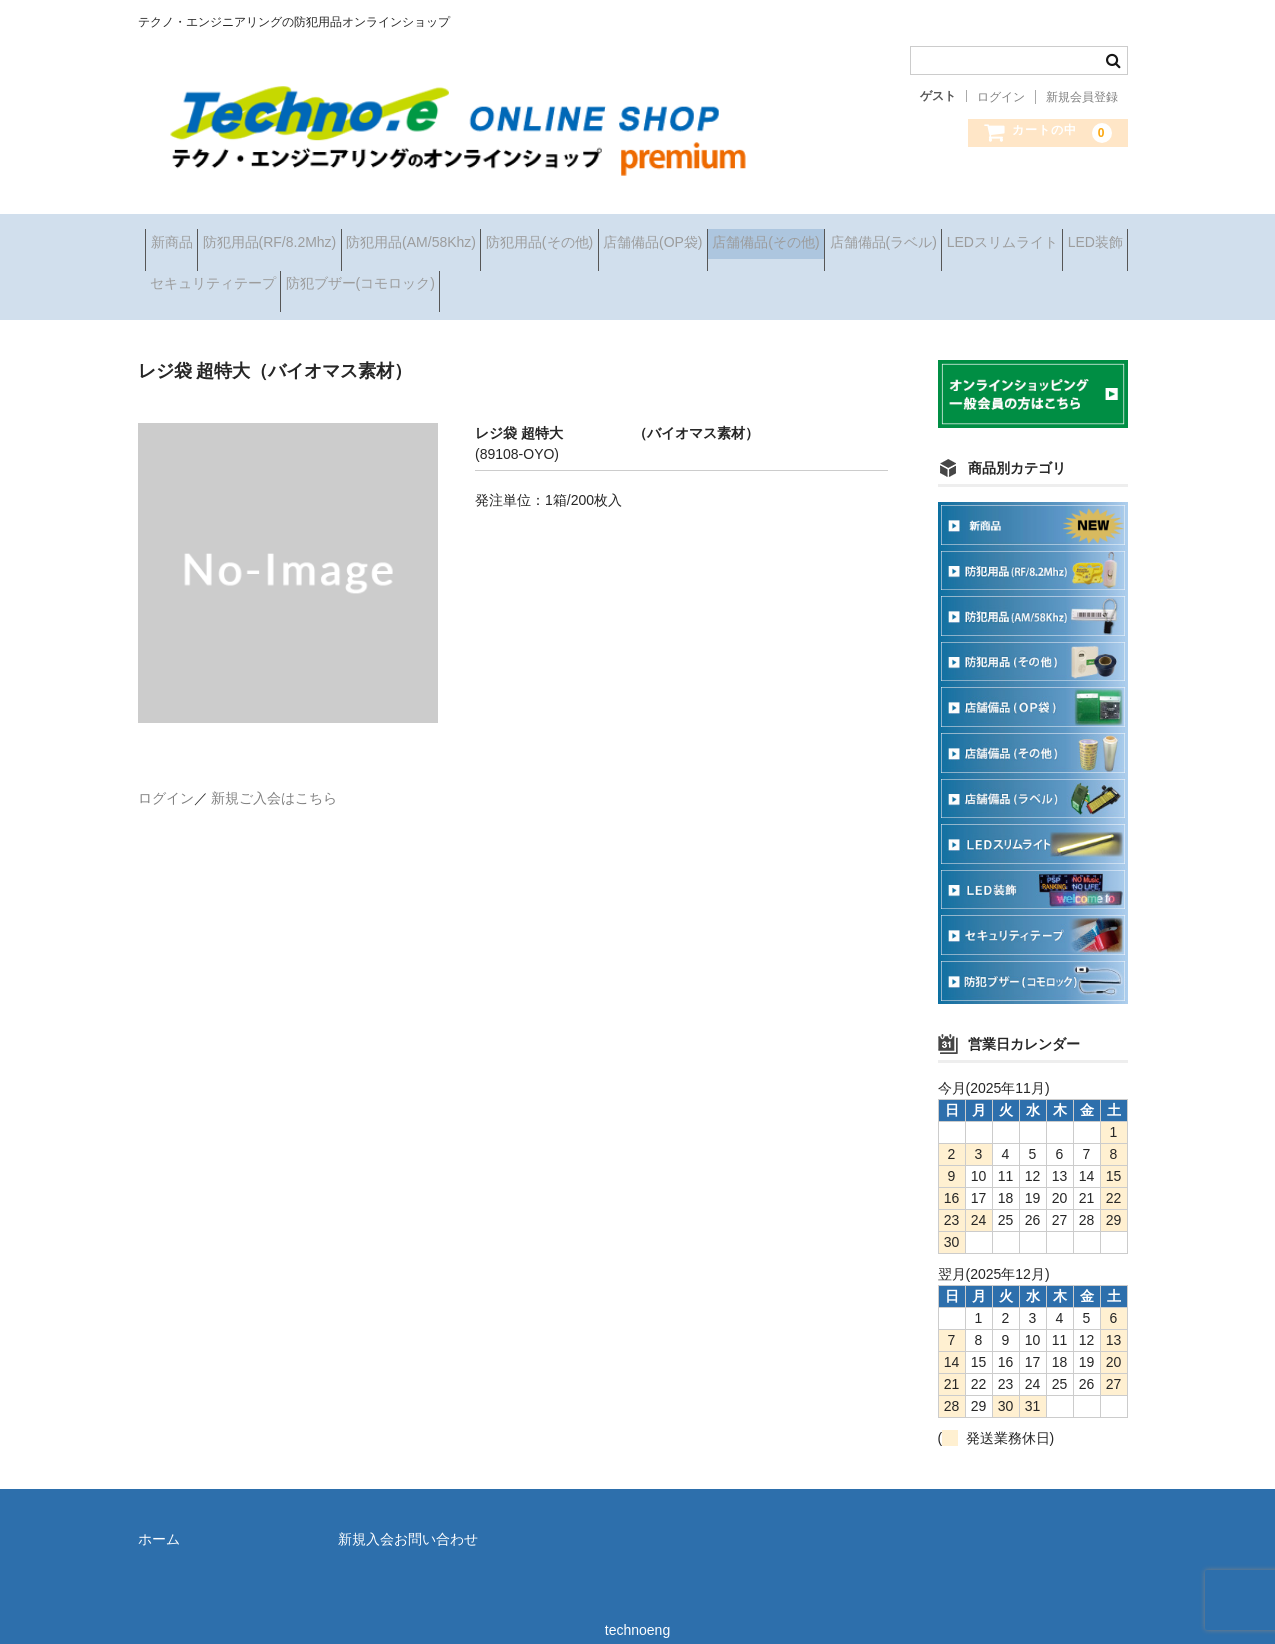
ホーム (159, 1517)
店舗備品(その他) (929, 235)
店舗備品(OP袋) (785, 235)
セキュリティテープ (617, 277)
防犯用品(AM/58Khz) (481, 235)
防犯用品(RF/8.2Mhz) (308, 235)
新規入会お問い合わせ (408, 1517)
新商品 (179, 235)
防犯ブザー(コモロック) (795, 277)
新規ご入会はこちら (274, 776)
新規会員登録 (1082, 97)
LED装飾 (485, 277)
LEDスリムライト (361, 277)
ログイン (1001, 97)
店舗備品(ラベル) (210, 277)
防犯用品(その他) (640, 235)
